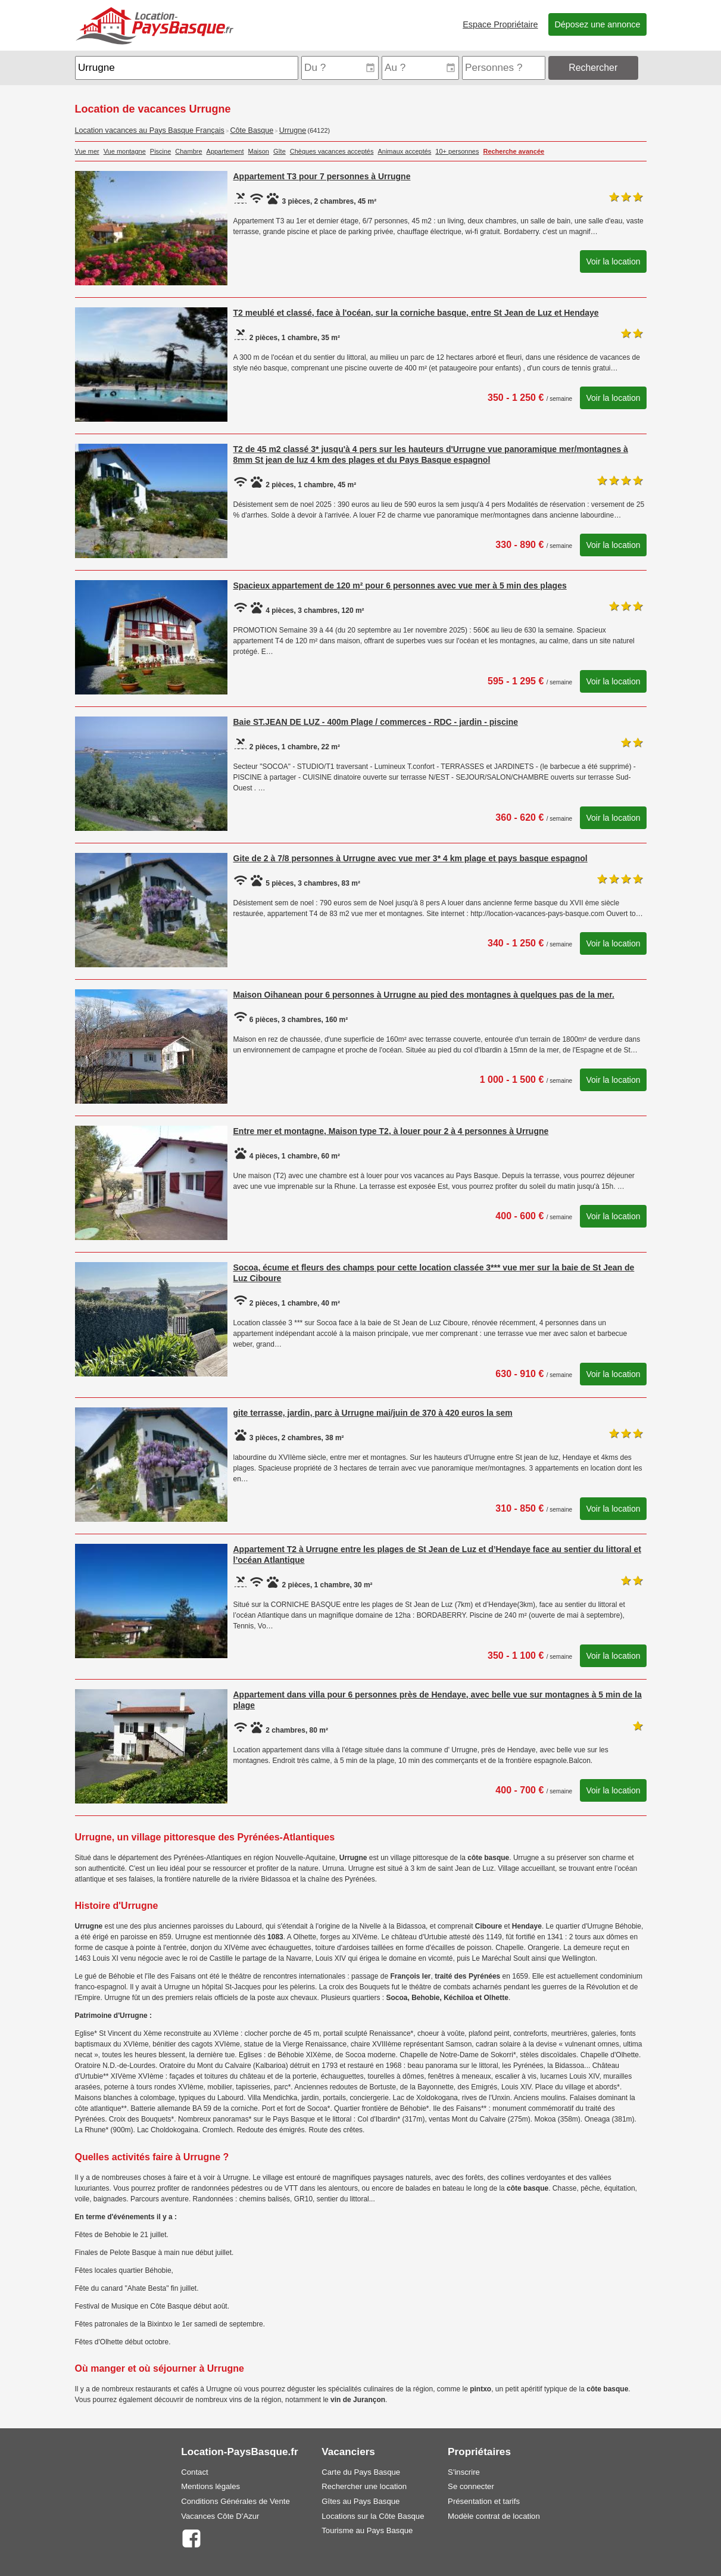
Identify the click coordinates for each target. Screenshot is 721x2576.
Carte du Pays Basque (361, 2472)
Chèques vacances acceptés (332, 151)
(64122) (319, 130)
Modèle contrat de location (494, 2516)
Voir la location (613, 261)
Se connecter (471, 2486)
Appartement (225, 151)
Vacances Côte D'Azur (220, 2516)
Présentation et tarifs (484, 2501)
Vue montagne (125, 151)
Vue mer (87, 151)
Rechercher (593, 68)
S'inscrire (464, 2472)
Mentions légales (210, 2486)
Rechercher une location (364, 2486)
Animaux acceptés (404, 151)
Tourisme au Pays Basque (367, 2530)
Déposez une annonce (597, 24)
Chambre (188, 151)
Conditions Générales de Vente (235, 2501)
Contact (194, 2472)
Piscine (160, 151)
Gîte (279, 151)
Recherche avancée (513, 151)
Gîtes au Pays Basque (360, 2501)
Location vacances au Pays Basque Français (149, 130)
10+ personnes (457, 151)
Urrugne (293, 130)
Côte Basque (251, 130)
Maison (258, 151)
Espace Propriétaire (500, 24)
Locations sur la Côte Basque (373, 2516)
